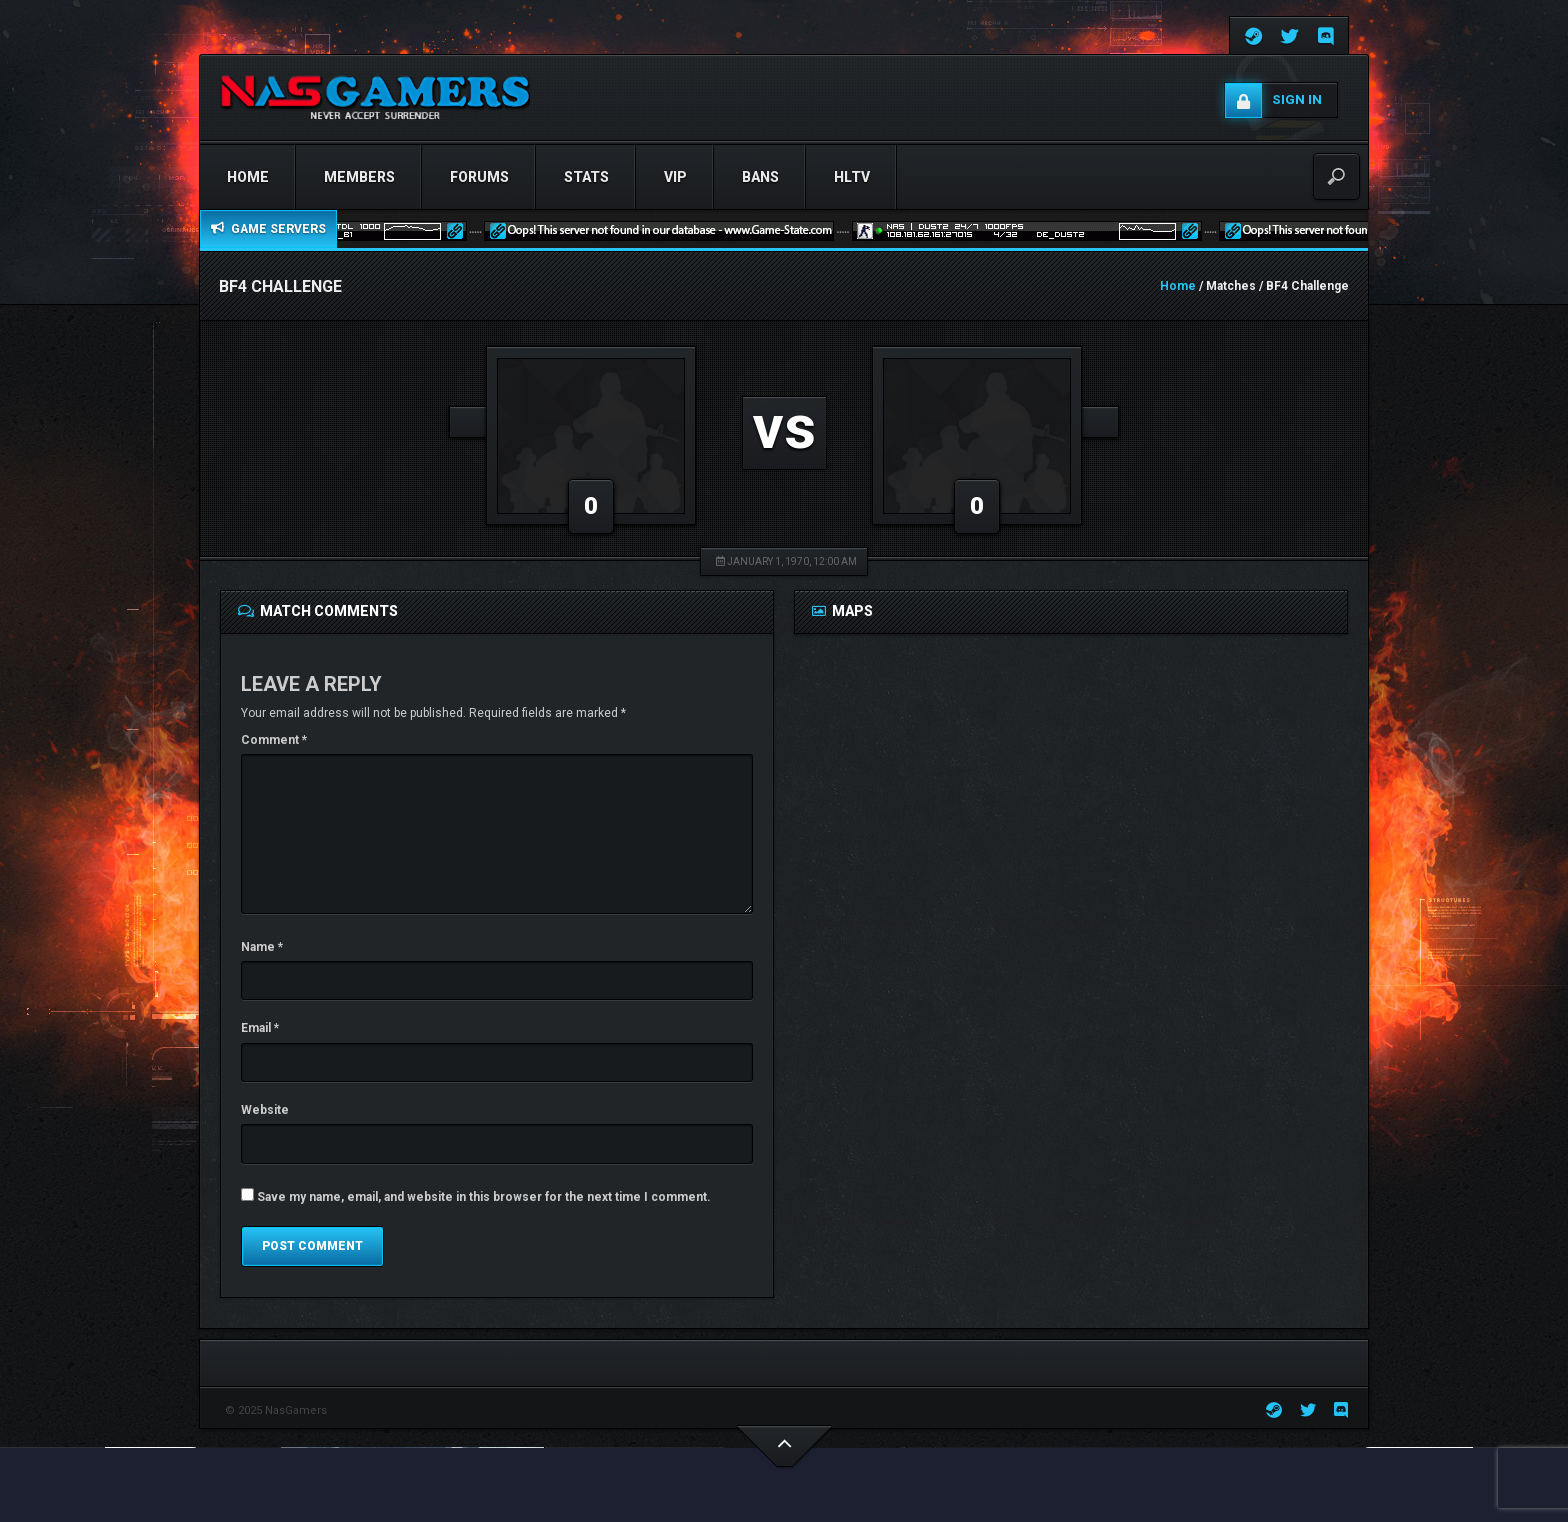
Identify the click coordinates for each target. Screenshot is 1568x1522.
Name (262, 947)
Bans (760, 177)
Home (248, 177)
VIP (675, 177)
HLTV (852, 177)
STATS (586, 177)
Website (265, 1110)
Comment (274, 740)
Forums (479, 177)
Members (359, 177)
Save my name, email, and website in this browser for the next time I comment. (484, 1197)
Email (260, 1028)
